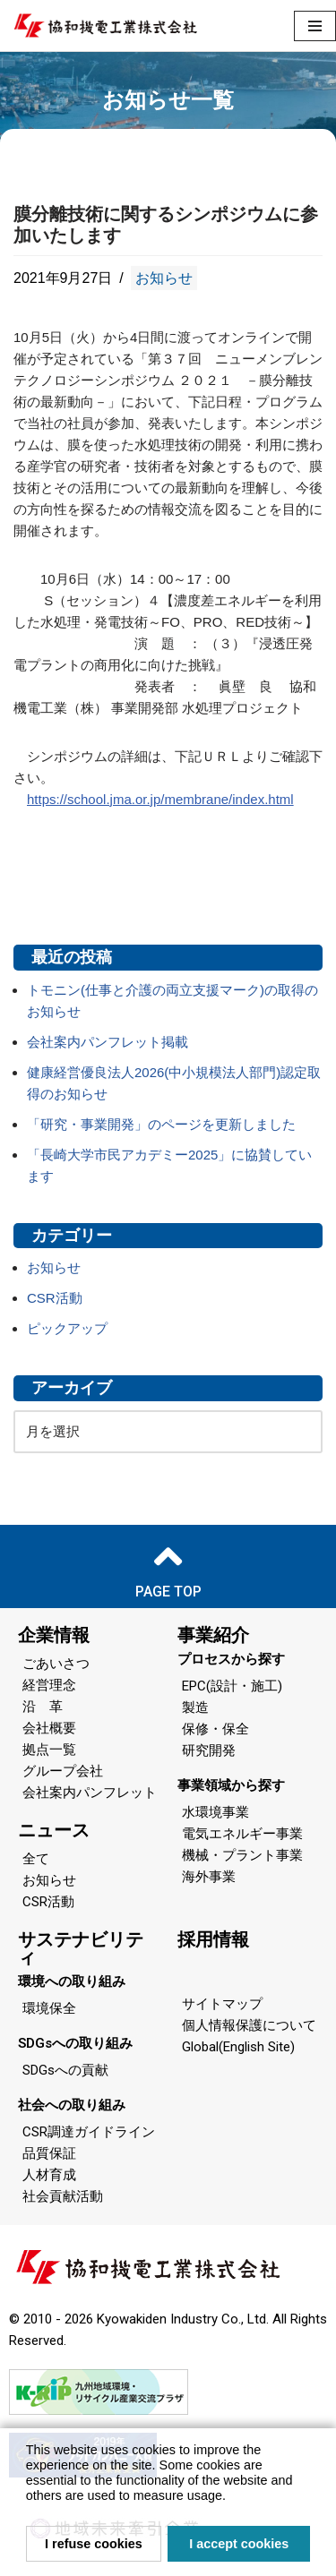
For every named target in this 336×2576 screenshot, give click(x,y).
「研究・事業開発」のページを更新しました (161, 1124)
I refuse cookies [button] (93, 2544)
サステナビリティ (80, 1948)
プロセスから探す (231, 1659)
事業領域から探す (231, 1785)
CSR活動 (54, 1297)
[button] (232, 2498)
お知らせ (164, 278)
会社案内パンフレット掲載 (107, 1041)
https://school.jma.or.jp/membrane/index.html (160, 799)
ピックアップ (67, 1328)
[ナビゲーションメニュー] (315, 26)
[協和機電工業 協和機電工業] (105, 25)
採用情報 (213, 1939)
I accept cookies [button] (239, 2544)
